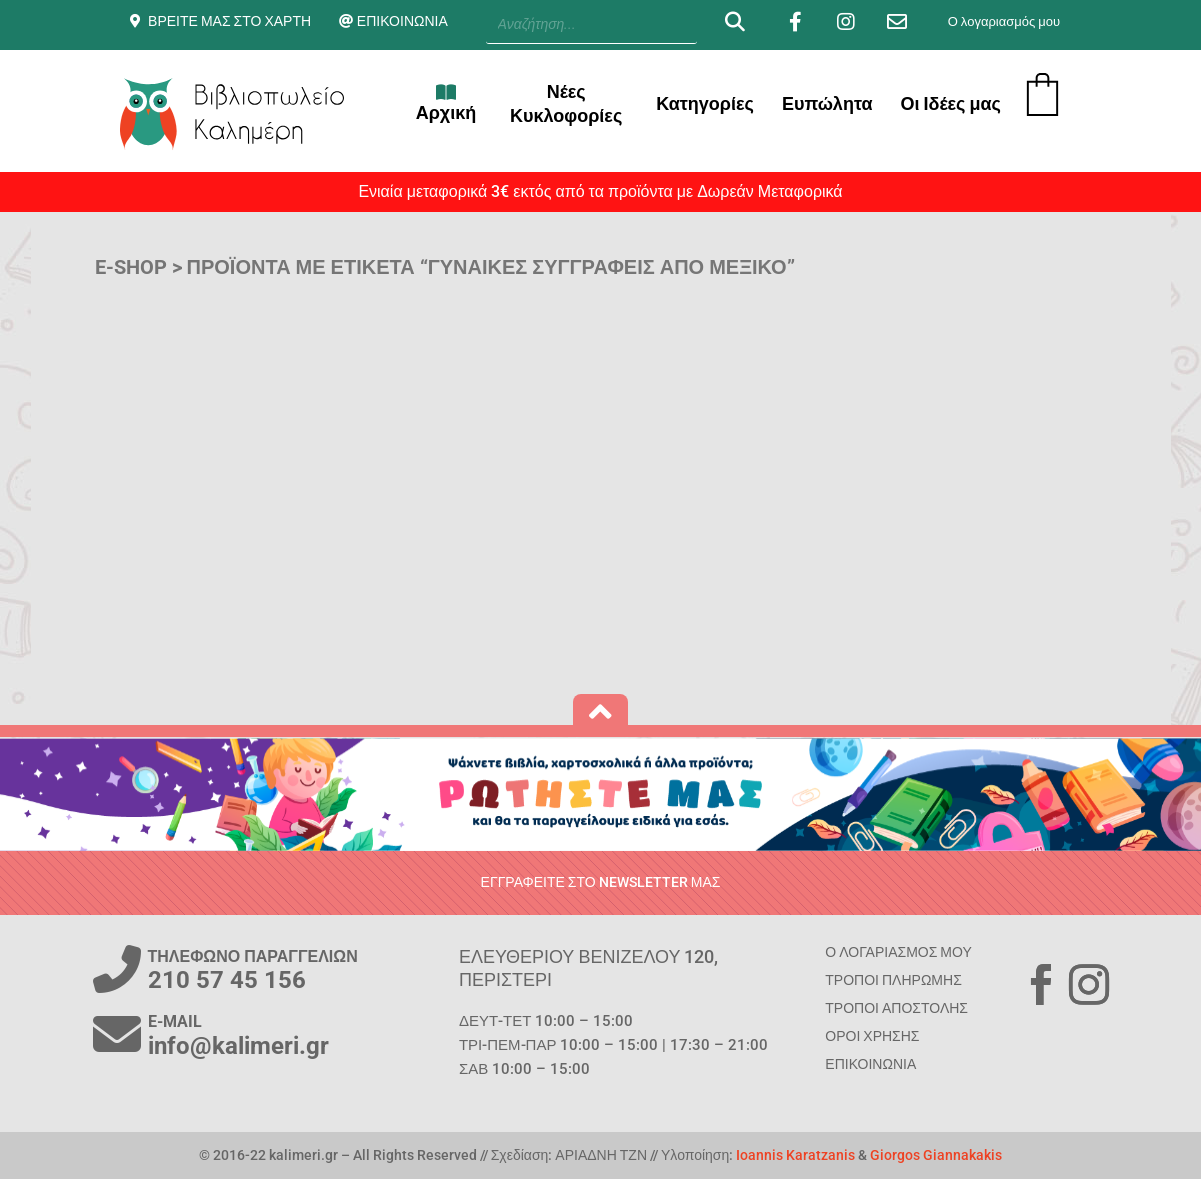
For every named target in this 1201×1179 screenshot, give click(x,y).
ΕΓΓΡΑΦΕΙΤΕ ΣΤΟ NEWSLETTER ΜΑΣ (601, 882)
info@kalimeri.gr (238, 1046)
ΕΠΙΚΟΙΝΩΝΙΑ (402, 21)
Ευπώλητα (827, 103)
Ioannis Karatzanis (795, 1155)
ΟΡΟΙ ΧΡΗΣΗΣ (872, 1036)
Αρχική (446, 103)
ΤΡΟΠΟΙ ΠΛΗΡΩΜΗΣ (893, 980)
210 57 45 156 (227, 980)
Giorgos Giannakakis (936, 1155)
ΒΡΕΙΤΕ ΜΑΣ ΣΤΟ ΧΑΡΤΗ (229, 21)
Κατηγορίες (705, 103)
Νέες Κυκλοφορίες (566, 103)
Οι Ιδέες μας (950, 103)
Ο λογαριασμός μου (1004, 21)
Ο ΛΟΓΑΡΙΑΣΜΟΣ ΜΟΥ (898, 952)
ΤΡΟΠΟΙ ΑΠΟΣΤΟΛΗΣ (896, 1008)
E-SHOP (131, 267)
